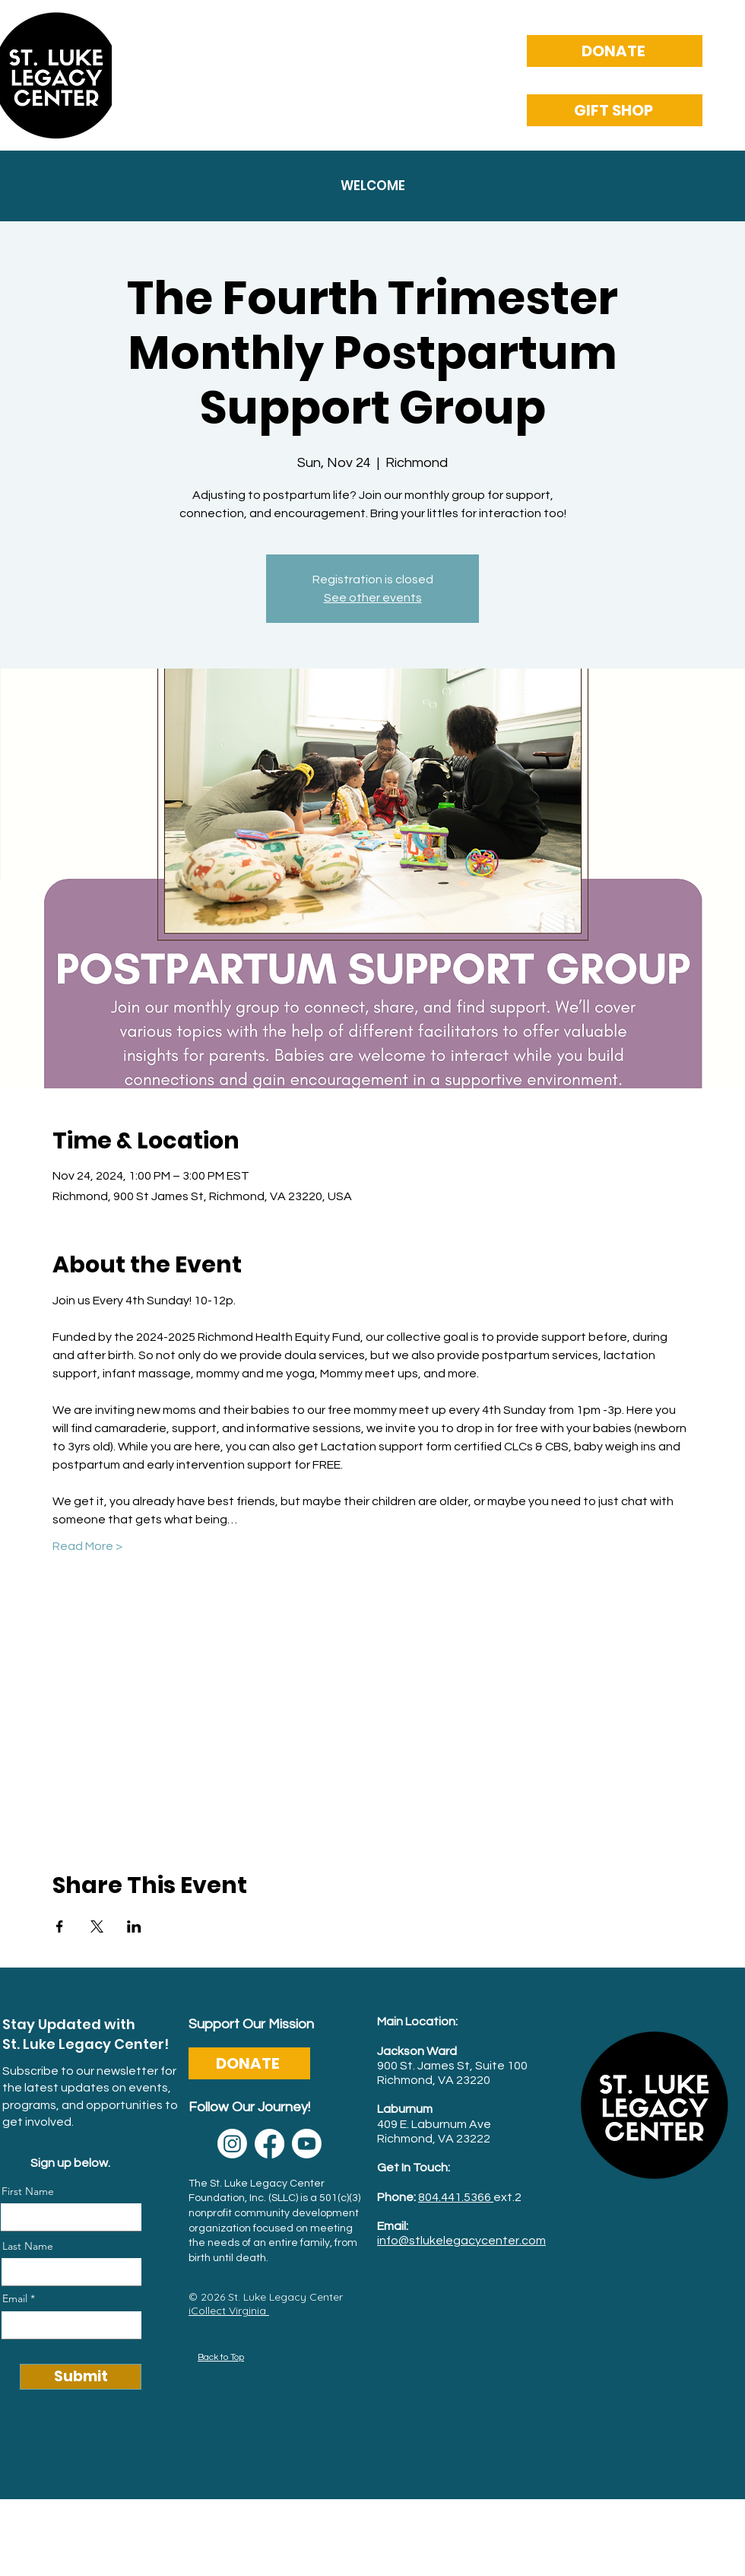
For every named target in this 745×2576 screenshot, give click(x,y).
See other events (373, 598)
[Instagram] (232, 2143)
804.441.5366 (455, 2197)
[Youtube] (307, 2143)
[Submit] (80, 2377)
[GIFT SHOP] (614, 110)
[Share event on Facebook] (59, 1926)
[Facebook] (269, 2143)
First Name (28, 2191)
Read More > (87, 1546)
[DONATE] (614, 51)
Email (14, 2298)
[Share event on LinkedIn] (134, 1926)
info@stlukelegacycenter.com (461, 2241)
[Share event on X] (97, 1926)
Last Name (27, 2246)
